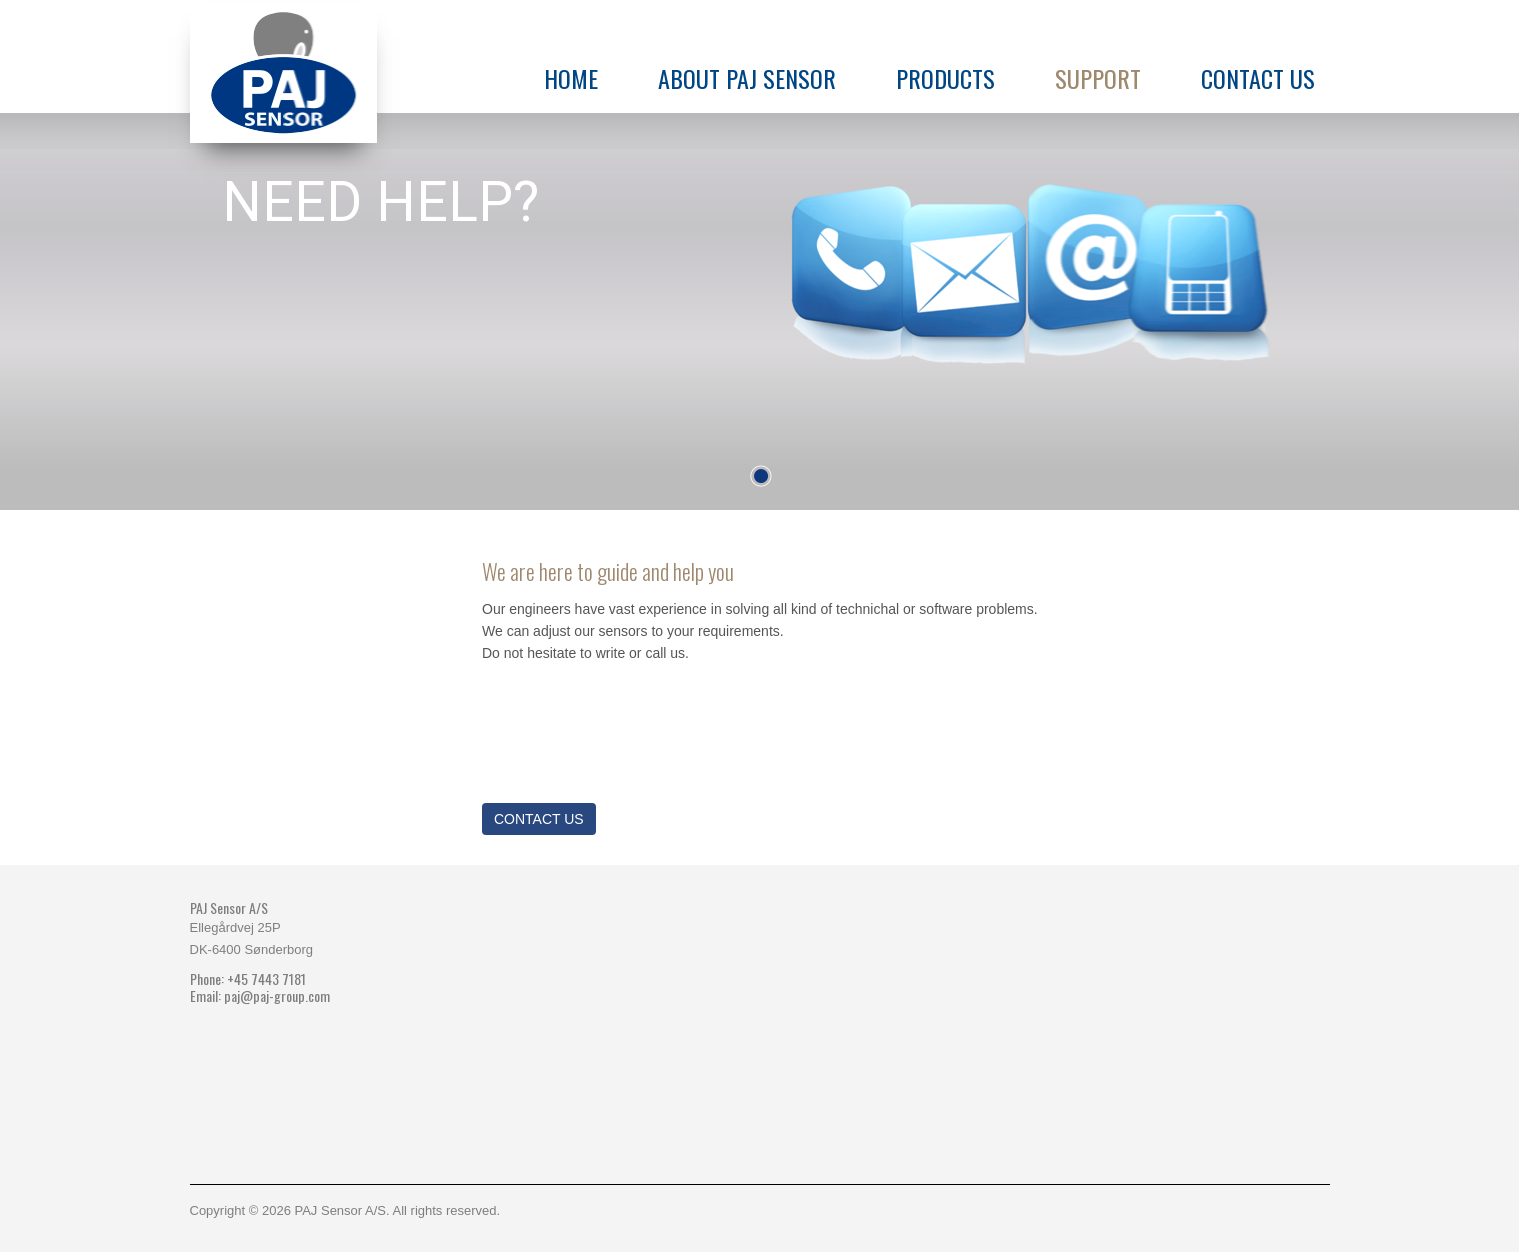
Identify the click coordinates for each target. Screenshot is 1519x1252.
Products (945, 78)
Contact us (1258, 78)
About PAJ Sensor (747, 78)
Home (571, 78)
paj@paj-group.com (277, 995)
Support (1098, 78)
